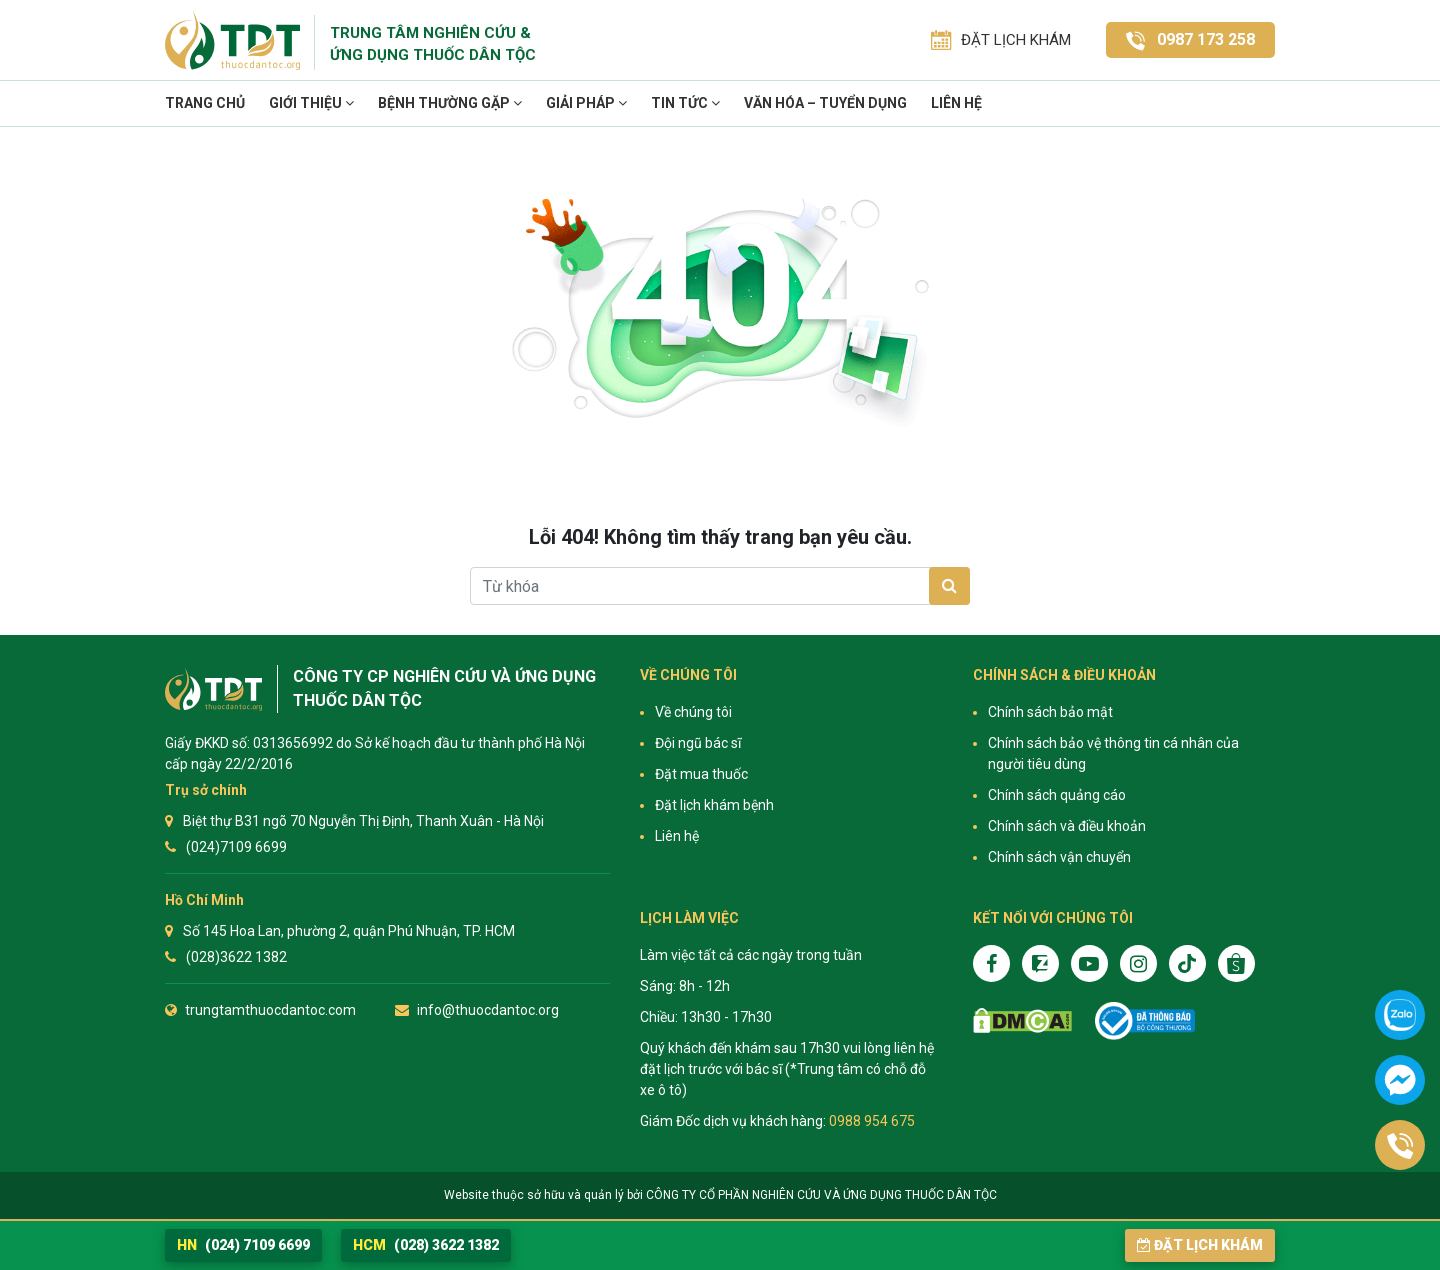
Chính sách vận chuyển (1059, 857)
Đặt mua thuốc (701, 774)
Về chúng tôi (693, 712)
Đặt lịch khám (1200, 1245)
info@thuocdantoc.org (488, 1010)
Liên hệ (956, 103)
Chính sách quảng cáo (1057, 795)
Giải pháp (586, 103)
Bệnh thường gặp (450, 103)
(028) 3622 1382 (426, 1245)
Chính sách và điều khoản (1067, 826)
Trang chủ (205, 103)
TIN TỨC (685, 103)
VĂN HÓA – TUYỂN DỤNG (825, 103)
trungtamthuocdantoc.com (270, 1010)
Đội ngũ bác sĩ (698, 743)
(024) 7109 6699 (243, 1245)
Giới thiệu (311, 103)
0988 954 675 (872, 1121)
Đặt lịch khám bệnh (714, 805)
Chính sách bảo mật (1050, 712)
